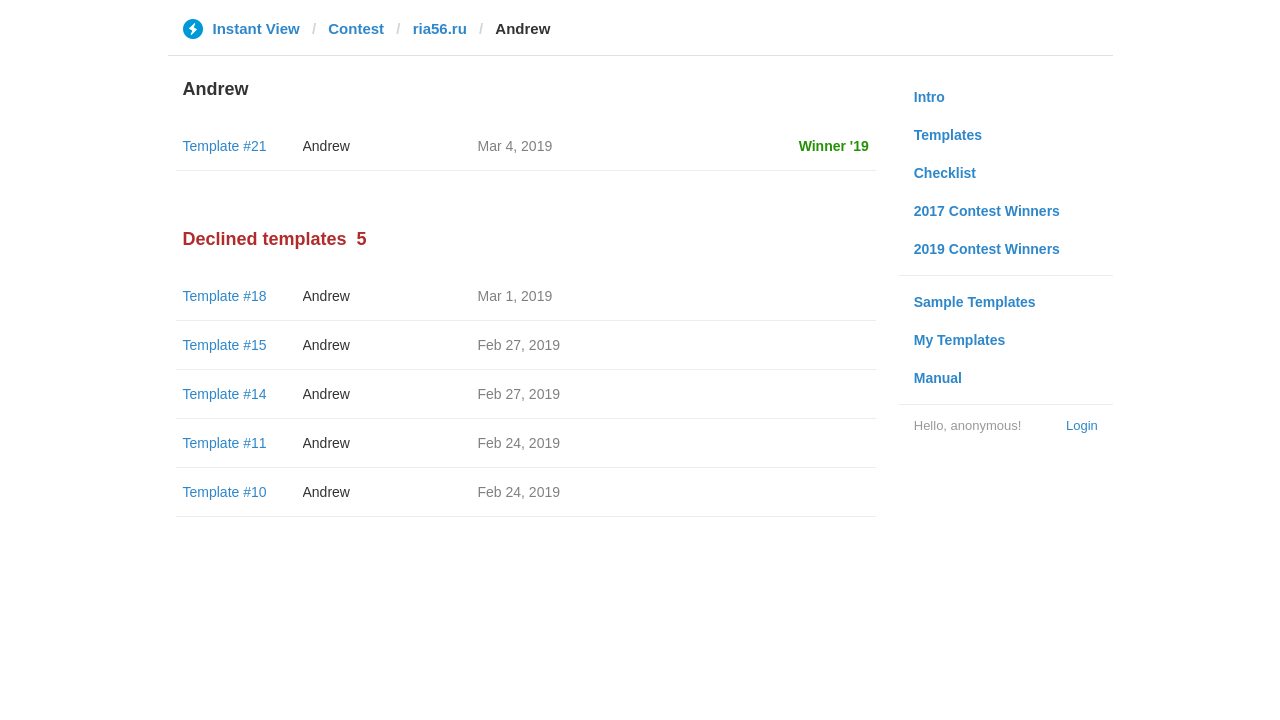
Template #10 (225, 492)
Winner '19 (834, 146)
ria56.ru (440, 28)
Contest (356, 28)
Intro (929, 97)
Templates (948, 135)
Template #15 (225, 345)
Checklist (945, 173)
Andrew (326, 146)
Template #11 (225, 443)
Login (1082, 425)
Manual (938, 378)
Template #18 (225, 296)
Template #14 (225, 394)
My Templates (960, 340)
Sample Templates (975, 302)
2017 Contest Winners (987, 211)
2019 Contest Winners (987, 249)
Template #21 (225, 146)
